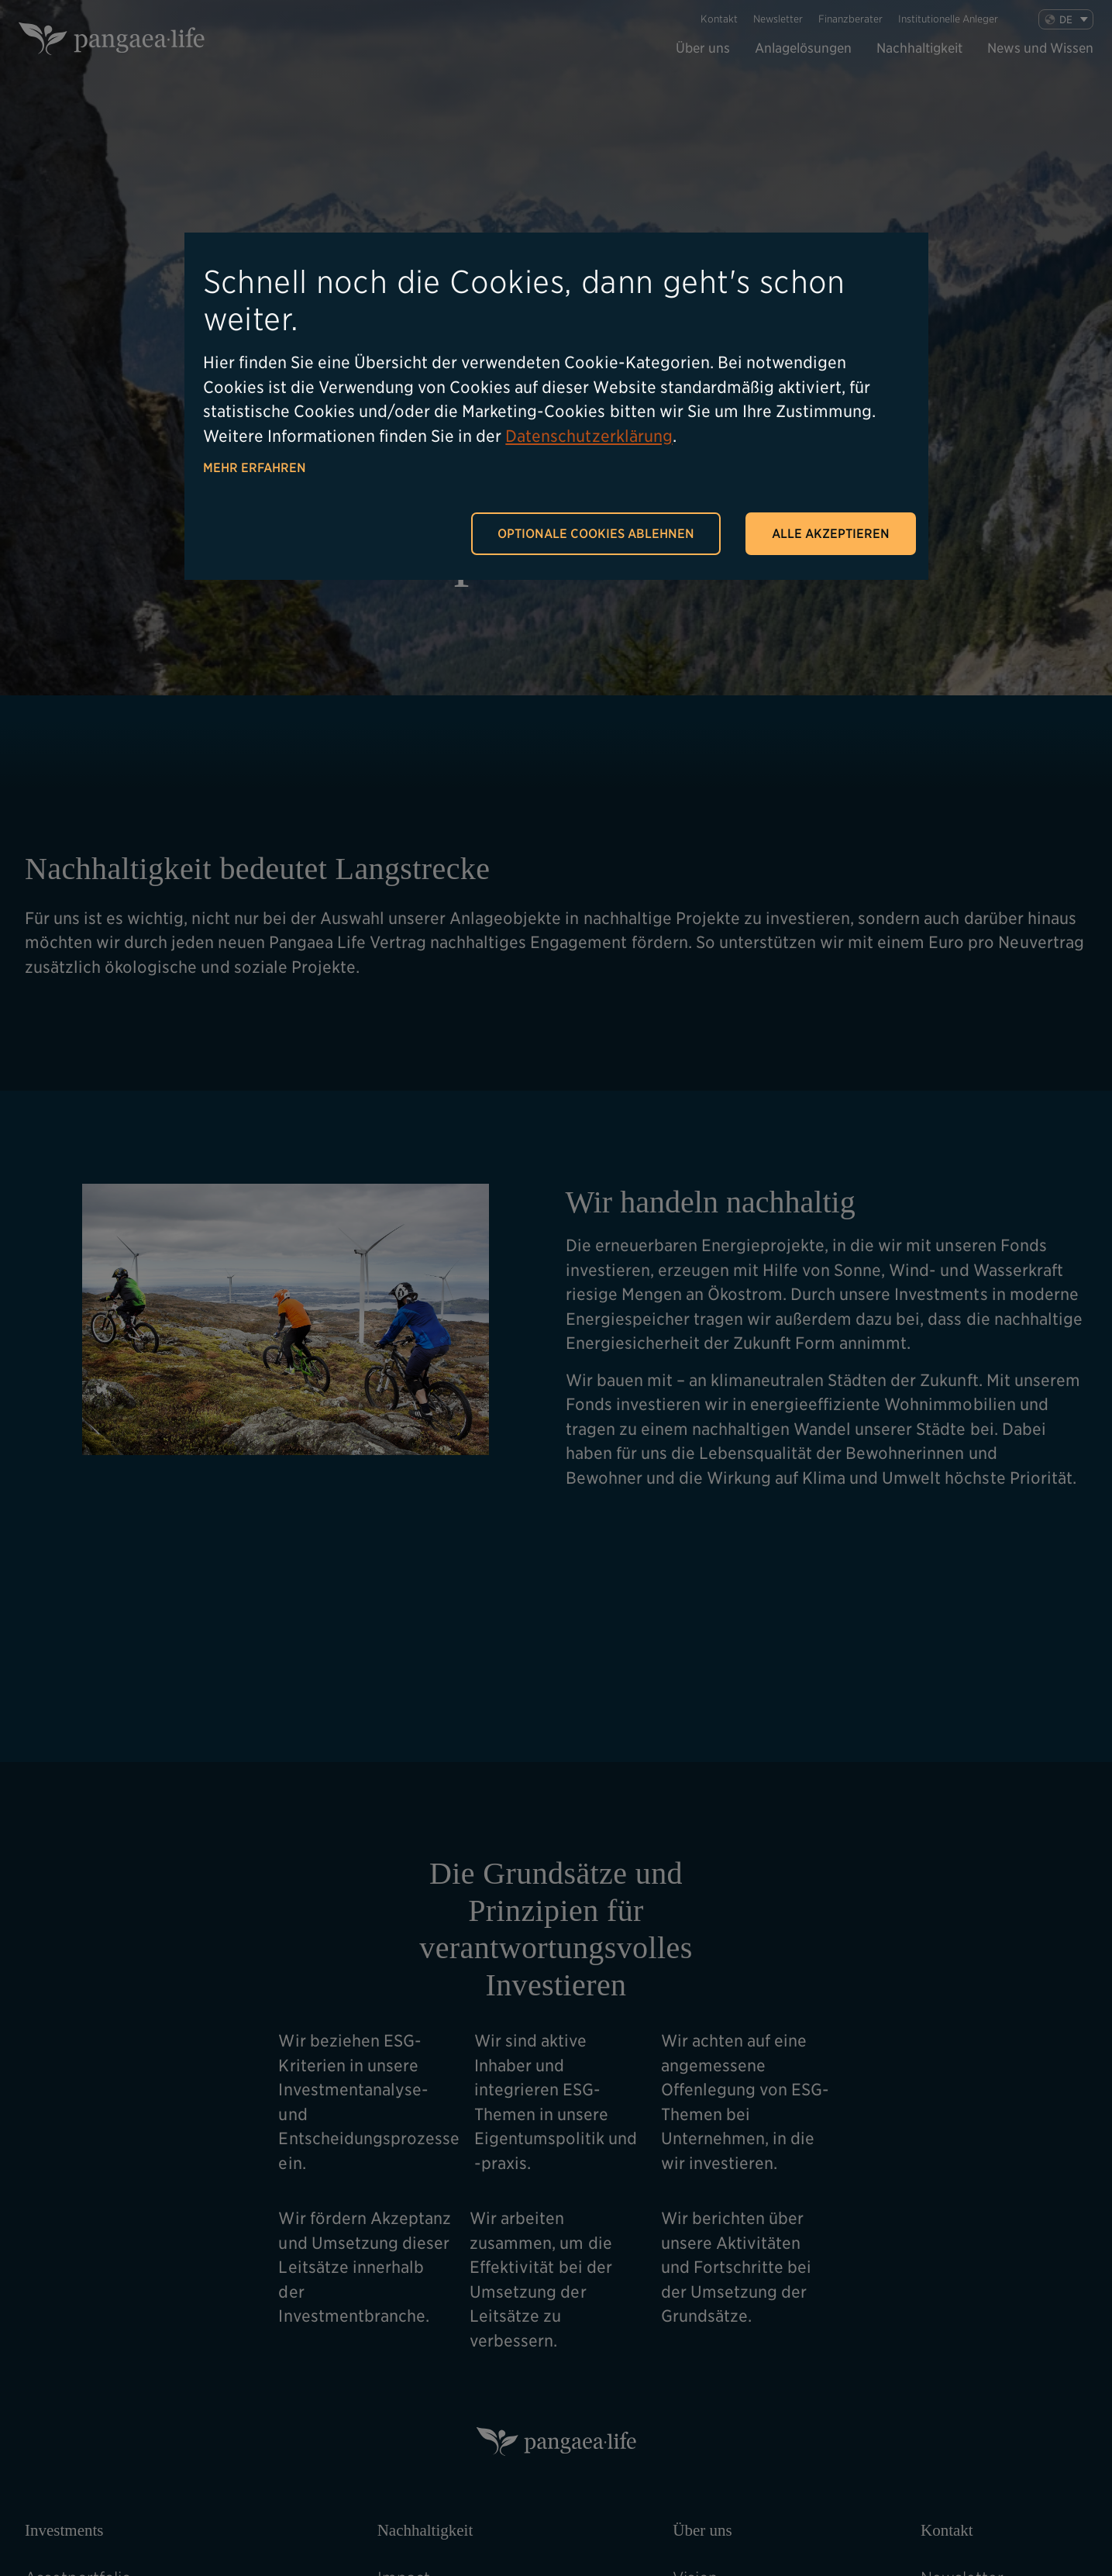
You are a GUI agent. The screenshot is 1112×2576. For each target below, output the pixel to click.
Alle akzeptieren (831, 533)
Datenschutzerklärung (588, 436)
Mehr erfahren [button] (254, 467)
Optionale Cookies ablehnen (595, 533)
